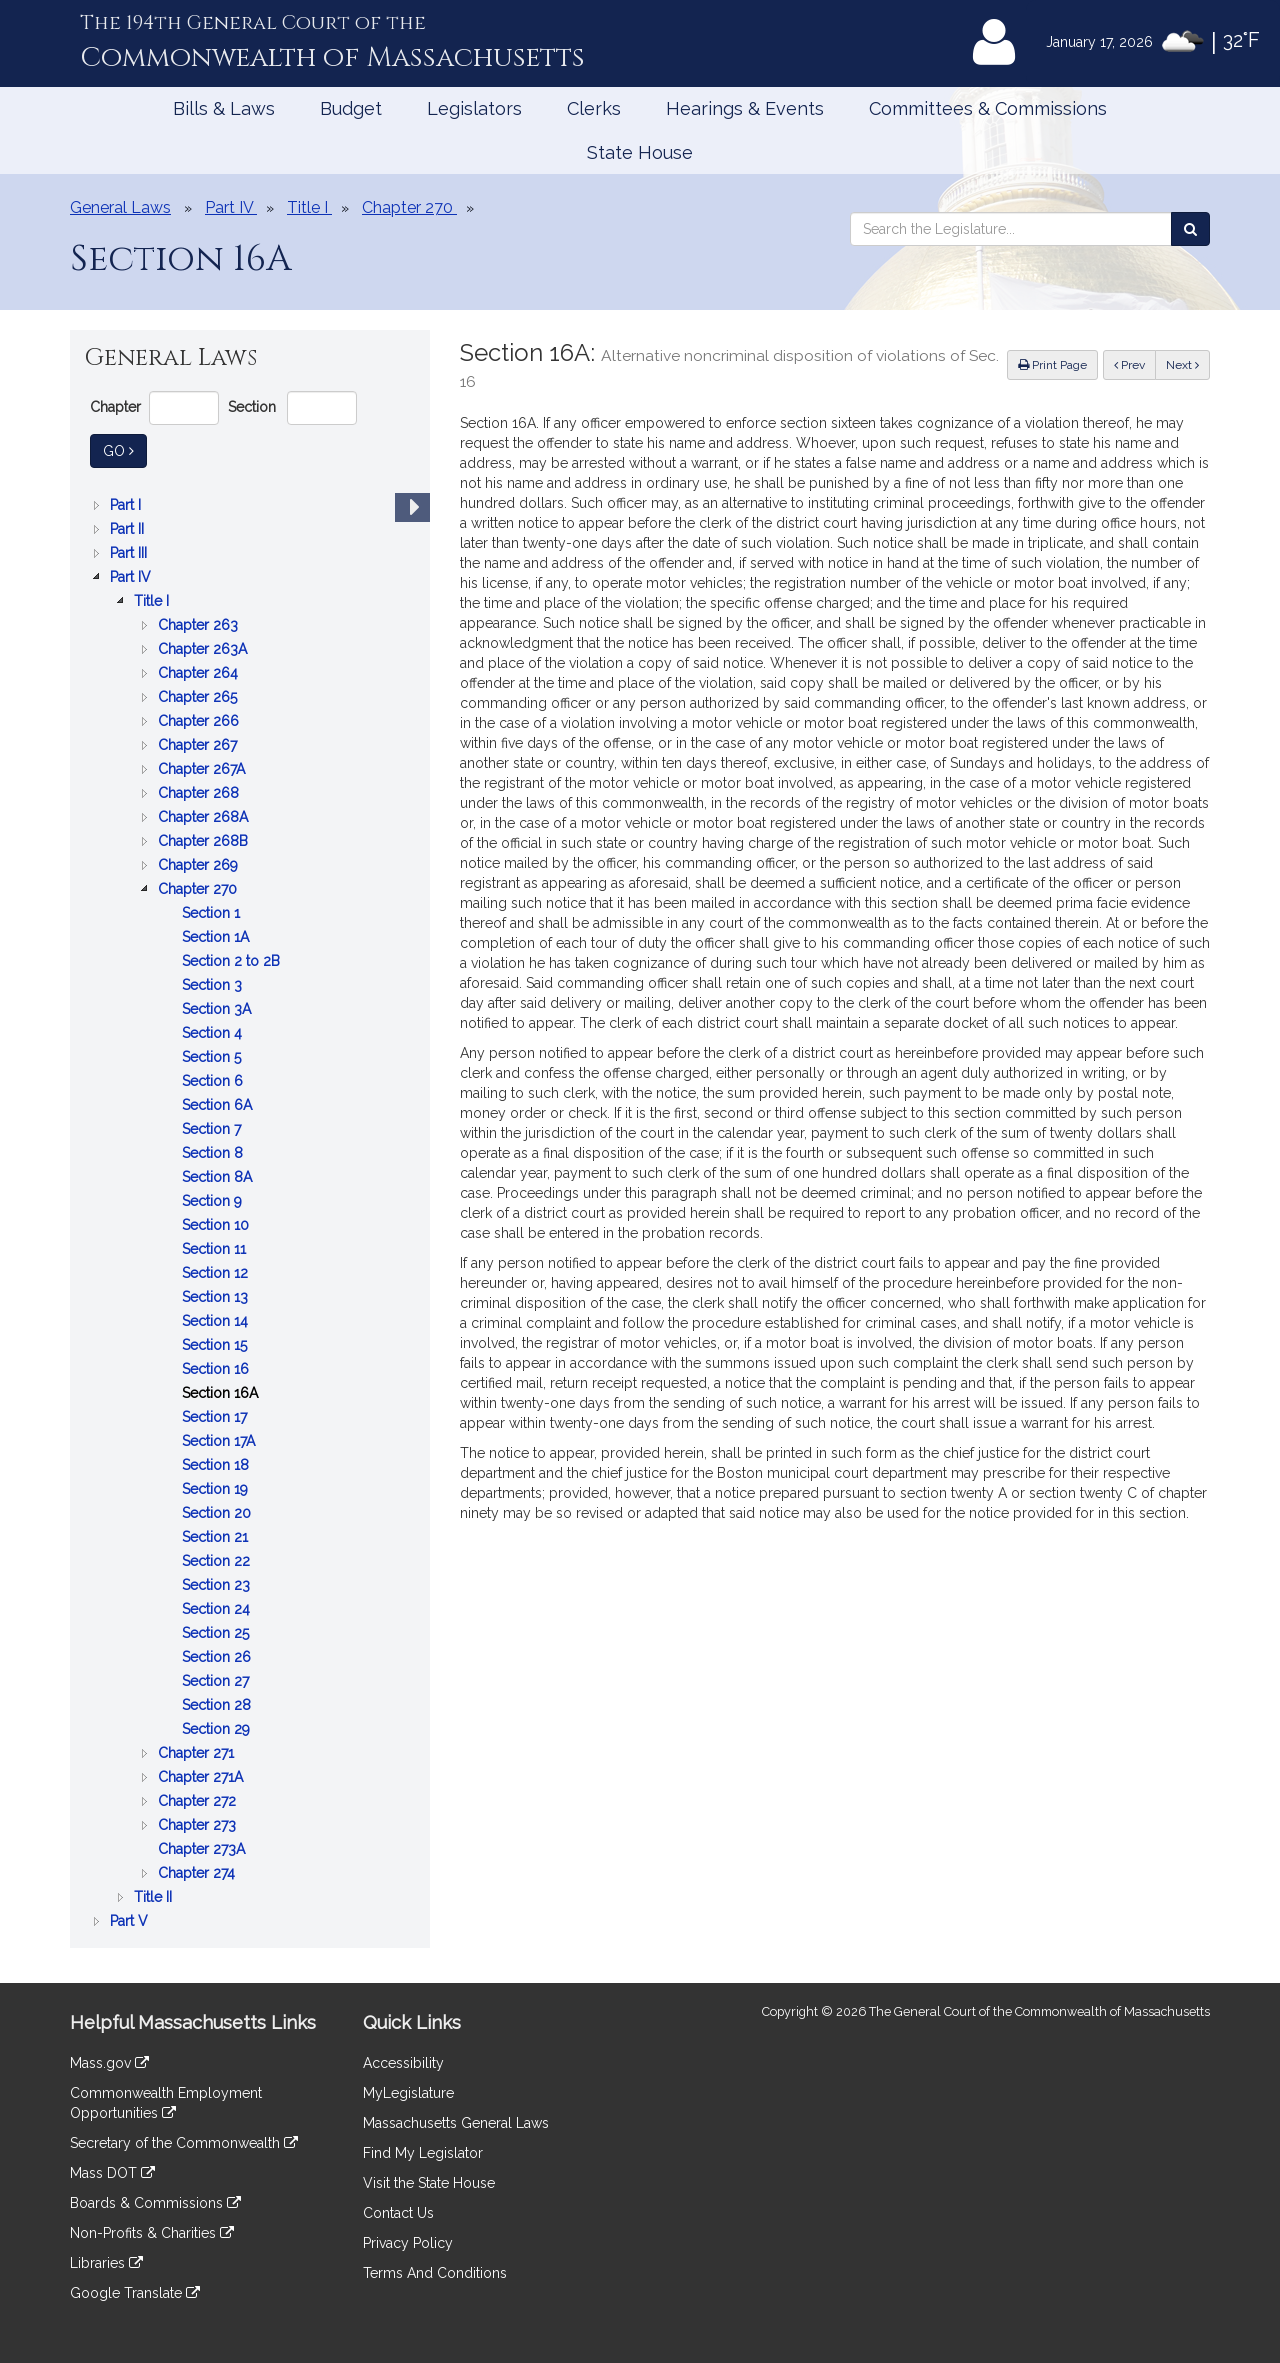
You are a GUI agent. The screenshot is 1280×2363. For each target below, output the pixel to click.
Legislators (474, 108)
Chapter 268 (200, 793)
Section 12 (217, 1273)
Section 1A (217, 937)
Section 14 (217, 1321)
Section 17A (220, 1441)
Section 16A (222, 1393)
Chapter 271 (198, 1753)
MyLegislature (408, 2093)
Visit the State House (429, 2183)
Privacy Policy (408, 2243)
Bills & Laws (224, 108)
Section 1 (213, 913)
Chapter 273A (203, 1849)
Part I (127, 505)
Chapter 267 (199, 745)
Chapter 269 (200, 865)
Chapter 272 (199, 1801)
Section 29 (218, 1729)
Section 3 (214, 985)
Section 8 (214, 1153)
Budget (351, 108)
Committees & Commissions (988, 108)
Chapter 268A (205, 817)
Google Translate (135, 2293)
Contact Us (398, 2213)
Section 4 (214, 1033)
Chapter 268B (205, 841)
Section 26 (218, 1657)
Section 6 (214, 1081)
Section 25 (217, 1633)
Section (252, 407)
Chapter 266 (200, 721)
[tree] (250, 1213)
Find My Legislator (423, 2153)
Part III (130, 553)
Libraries (106, 2263)
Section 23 (218, 1585)
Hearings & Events (745, 108)
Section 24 (218, 1609)
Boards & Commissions (155, 2203)
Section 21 (217, 1537)
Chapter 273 (199, 1825)
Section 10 (217, 1225)
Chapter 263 (200, 625)
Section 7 (213, 1129)
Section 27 (217, 1681)
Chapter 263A (204, 649)
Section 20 (218, 1513)
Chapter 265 (199, 697)
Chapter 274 (198, 1873)
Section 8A (219, 1177)
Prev (1135, 363)
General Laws (120, 207)
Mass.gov (109, 2063)
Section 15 (216, 1345)
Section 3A (218, 1009)
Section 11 (216, 1249)
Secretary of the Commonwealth (184, 2143)
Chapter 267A (203, 769)
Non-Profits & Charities (152, 2233)
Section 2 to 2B (233, 961)
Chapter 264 (200, 673)
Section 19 (217, 1489)
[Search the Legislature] (1190, 229)
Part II (129, 529)
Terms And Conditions (435, 2273)
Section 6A (219, 1105)
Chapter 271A (202, 1777)
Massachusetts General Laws (456, 2123)
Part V (131, 1921)
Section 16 (217, 1369)
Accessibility (403, 2063)
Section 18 (217, 1465)
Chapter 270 (199, 889)
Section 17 (216, 1417)
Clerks (594, 108)
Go (125, 449)
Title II (155, 1897)
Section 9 (214, 1201)
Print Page (1052, 365)
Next (1182, 365)
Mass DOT (112, 2173)
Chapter (115, 407)
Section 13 (217, 1297)
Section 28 (218, 1705)
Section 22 (218, 1561)
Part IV (132, 577)
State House (640, 152)
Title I (153, 601)
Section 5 (213, 1057)
